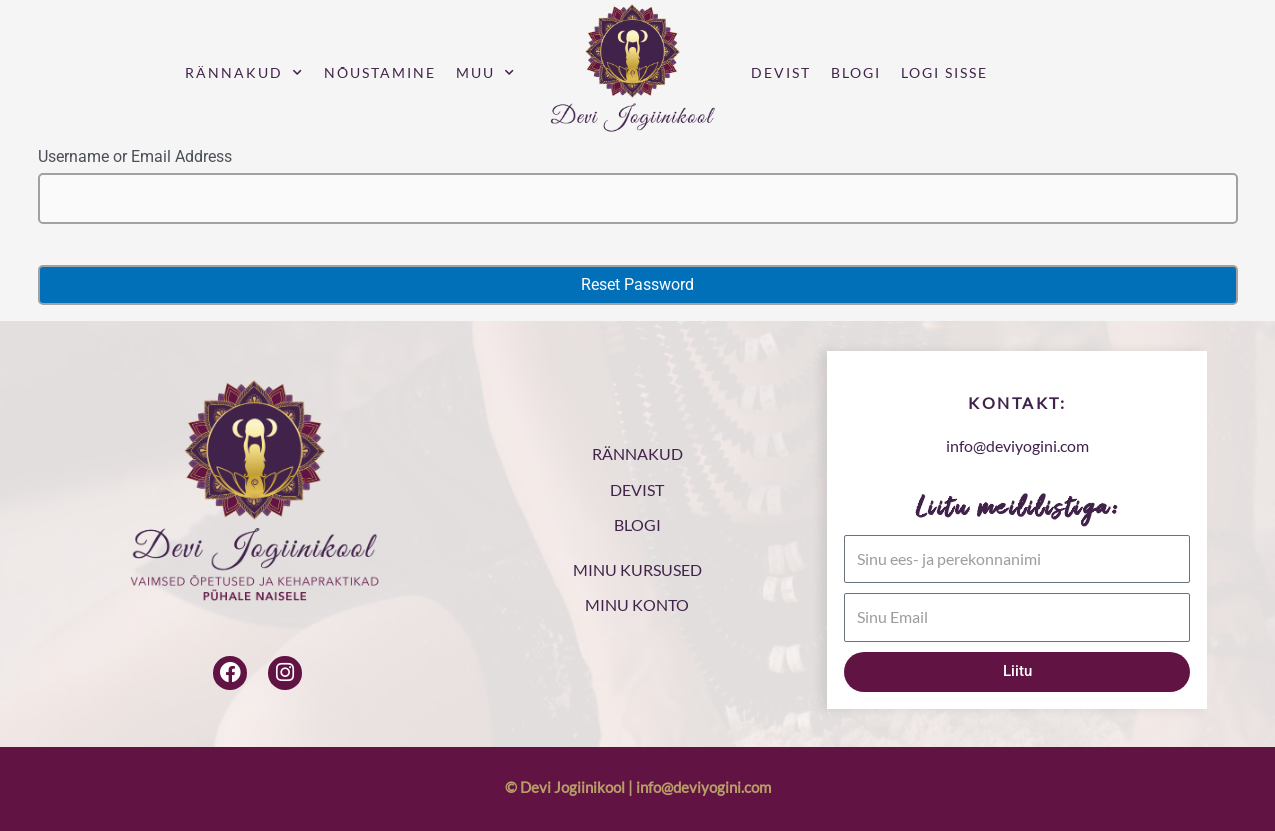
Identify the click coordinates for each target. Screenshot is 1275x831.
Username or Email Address (135, 156)
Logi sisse (944, 72)
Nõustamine (380, 72)
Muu (486, 73)
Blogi (856, 72)
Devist (781, 72)
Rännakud (244, 73)
